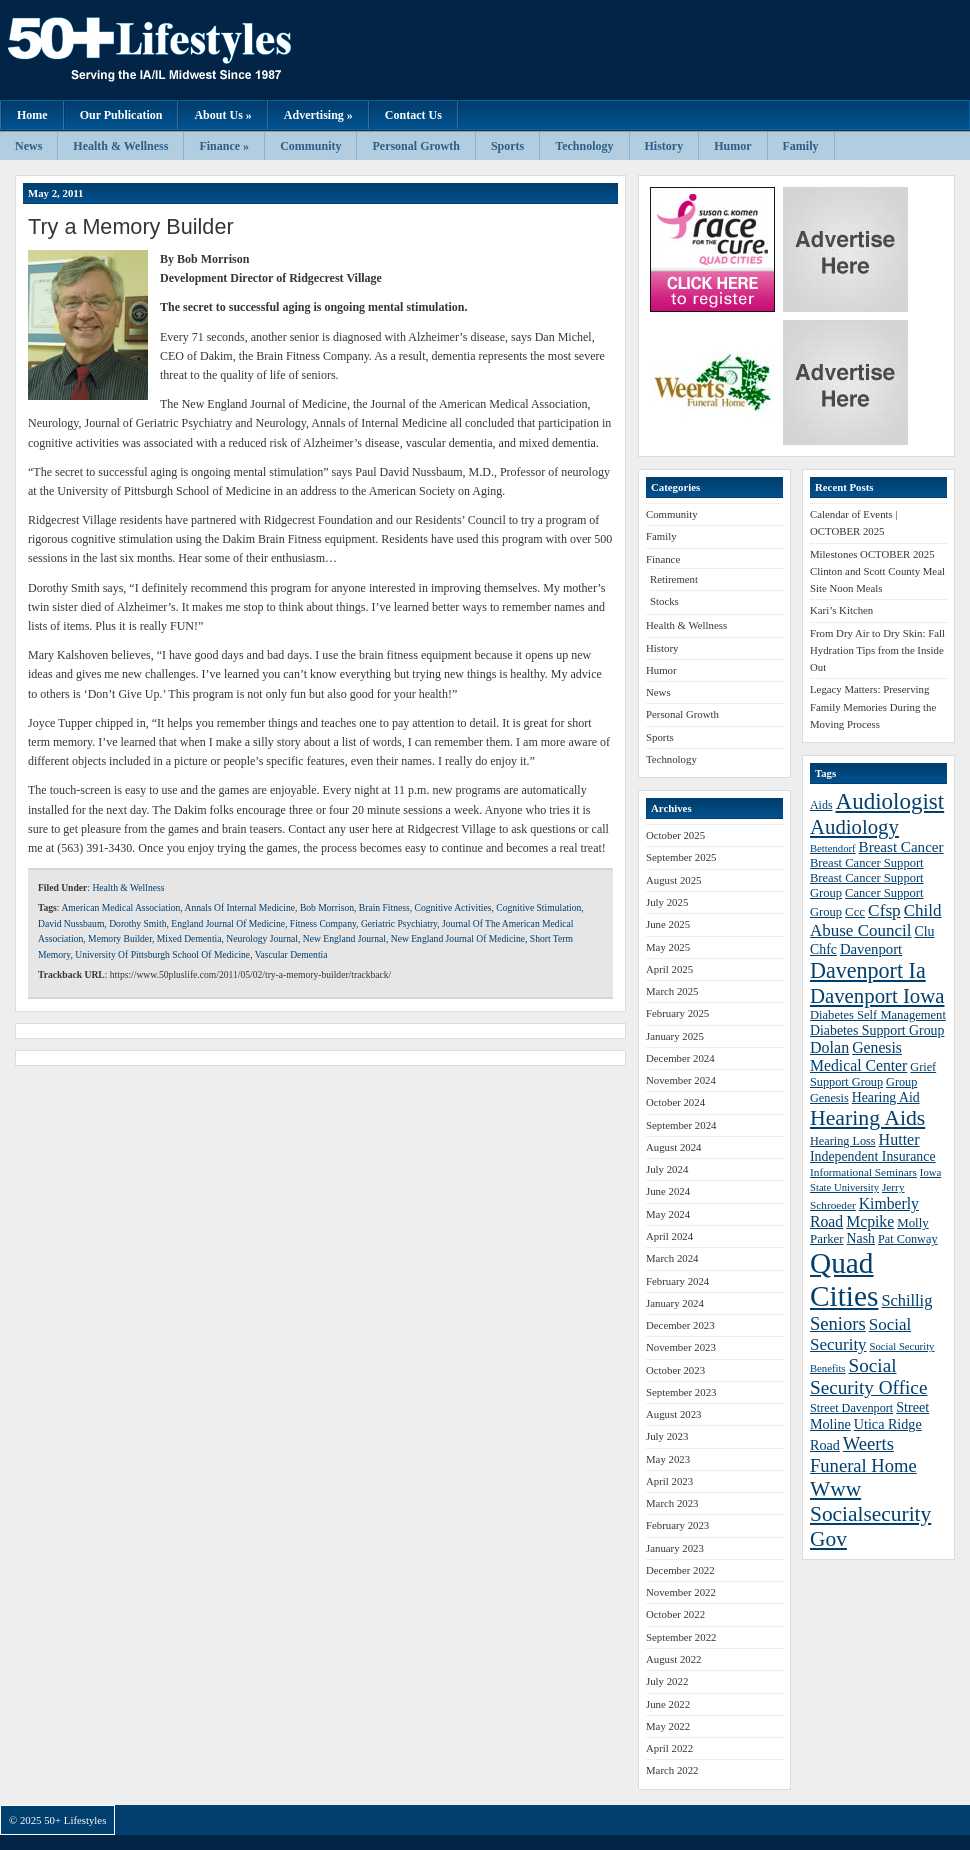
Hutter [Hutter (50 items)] (899, 1139)
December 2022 (680, 1570)
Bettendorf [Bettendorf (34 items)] (833, 848)
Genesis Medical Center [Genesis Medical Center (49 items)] (858, 1056)
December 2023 (680, 1325)
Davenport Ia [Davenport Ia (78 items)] (868, 970)
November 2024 (681, 1080)
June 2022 (668, 1704)
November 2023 (681, 1347)
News (28, 146)
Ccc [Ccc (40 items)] (855, 912)
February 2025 (677, 1013)
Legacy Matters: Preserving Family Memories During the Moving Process (873, 706)
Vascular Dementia (291, 954)
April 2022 (669, 1748)
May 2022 (668, 1726)
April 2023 (669, 1481)
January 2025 (675, 1036)
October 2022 (675, 1614)
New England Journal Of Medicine (458, 938)
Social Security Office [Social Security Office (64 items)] (868, 1376)
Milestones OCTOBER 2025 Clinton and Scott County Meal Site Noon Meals (877, 571)
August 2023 (674, 1414)
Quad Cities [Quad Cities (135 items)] (844, 1279)
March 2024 (672, 1258)
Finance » (224, 146)
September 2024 (681, 1125)
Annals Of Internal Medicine (240, 907)
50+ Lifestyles (200, 50)
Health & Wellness (120, 146)
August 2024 (674, 1147)
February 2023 (677, 1525)
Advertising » (318, 115)
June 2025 (668, 924)
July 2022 (667, 1681)
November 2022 (681, 1592)
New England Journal (344, 938)
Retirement (674, 579)
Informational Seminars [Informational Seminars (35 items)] (863, 1172)
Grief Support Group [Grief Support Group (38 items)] (873, 1074)
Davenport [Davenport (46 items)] (871, 949)
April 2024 (669, 1236)
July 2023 (667, 1436)
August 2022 (674, 1659)
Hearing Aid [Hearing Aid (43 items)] (886, 1097)
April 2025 (669, 969)
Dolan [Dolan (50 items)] (829, 1047)
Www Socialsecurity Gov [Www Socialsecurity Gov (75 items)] (870, 1514)
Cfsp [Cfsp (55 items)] (884, 910)
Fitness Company (323, 923)
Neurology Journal (262, 938)
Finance (663, 559)
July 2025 (667, 902)
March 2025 (672, 991)
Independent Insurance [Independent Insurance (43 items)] (873, 1156)
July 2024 (667, 1169)
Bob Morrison (327, 907)
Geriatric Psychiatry (399, 923)
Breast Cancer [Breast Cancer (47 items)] (901, 847)
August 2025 (674, 880)
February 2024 (677, 1281)
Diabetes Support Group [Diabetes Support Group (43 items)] (877, 1030)
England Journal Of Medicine (228, 923)
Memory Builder (120, 938)
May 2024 (668, 1214)
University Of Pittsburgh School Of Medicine (162, 954)
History (664, 146)
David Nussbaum (71, 923)
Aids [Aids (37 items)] (821, 805)
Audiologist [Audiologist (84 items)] (890, 801)
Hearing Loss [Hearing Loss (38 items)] (843, 1141)
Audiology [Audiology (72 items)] (854, 826)
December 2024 (680, 1058)
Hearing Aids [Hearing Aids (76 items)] (867, 1118)
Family (801, 146)
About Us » (222, 115)
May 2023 (668, 1459)
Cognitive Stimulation (538, 907)
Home (32, 115)
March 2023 (672, 1503)
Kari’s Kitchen (841, 610)
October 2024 (675, 1102)
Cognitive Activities (452, 907)
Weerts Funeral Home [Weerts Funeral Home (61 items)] (863, 1454)
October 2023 (675, 1370)
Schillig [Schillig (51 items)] (906, 1300)
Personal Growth (415, 146)
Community (310, 146)
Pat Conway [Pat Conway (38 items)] (907, 1239)
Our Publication (121, 115)
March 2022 (672, 1770)
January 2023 (675, 1548)
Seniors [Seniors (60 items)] (838, 1323)
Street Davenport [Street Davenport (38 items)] (851, 1408)
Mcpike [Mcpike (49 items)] (870, 1221)
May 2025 (668, 947)
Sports (507, 146)
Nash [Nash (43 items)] (861, 1238)
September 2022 (681, 1637)
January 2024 (675, 1303)
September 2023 (681, 1392)
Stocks (664, 601)
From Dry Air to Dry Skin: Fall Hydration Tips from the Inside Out (877, 650)
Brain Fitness (384, 907)
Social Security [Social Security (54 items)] (860, 1334)
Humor (732, 146)
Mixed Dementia (189, 938)
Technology (584, 146)
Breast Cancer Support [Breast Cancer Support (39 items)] (867, 863)
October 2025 (675, 835)
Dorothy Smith (137, 923)
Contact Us (413, 115)
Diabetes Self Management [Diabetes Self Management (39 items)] (878, 1015)
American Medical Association (120, 907)
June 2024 (668, 1191)
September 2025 (681, 857)
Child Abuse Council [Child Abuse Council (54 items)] (876, 920)
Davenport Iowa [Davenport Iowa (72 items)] (877, 995)
